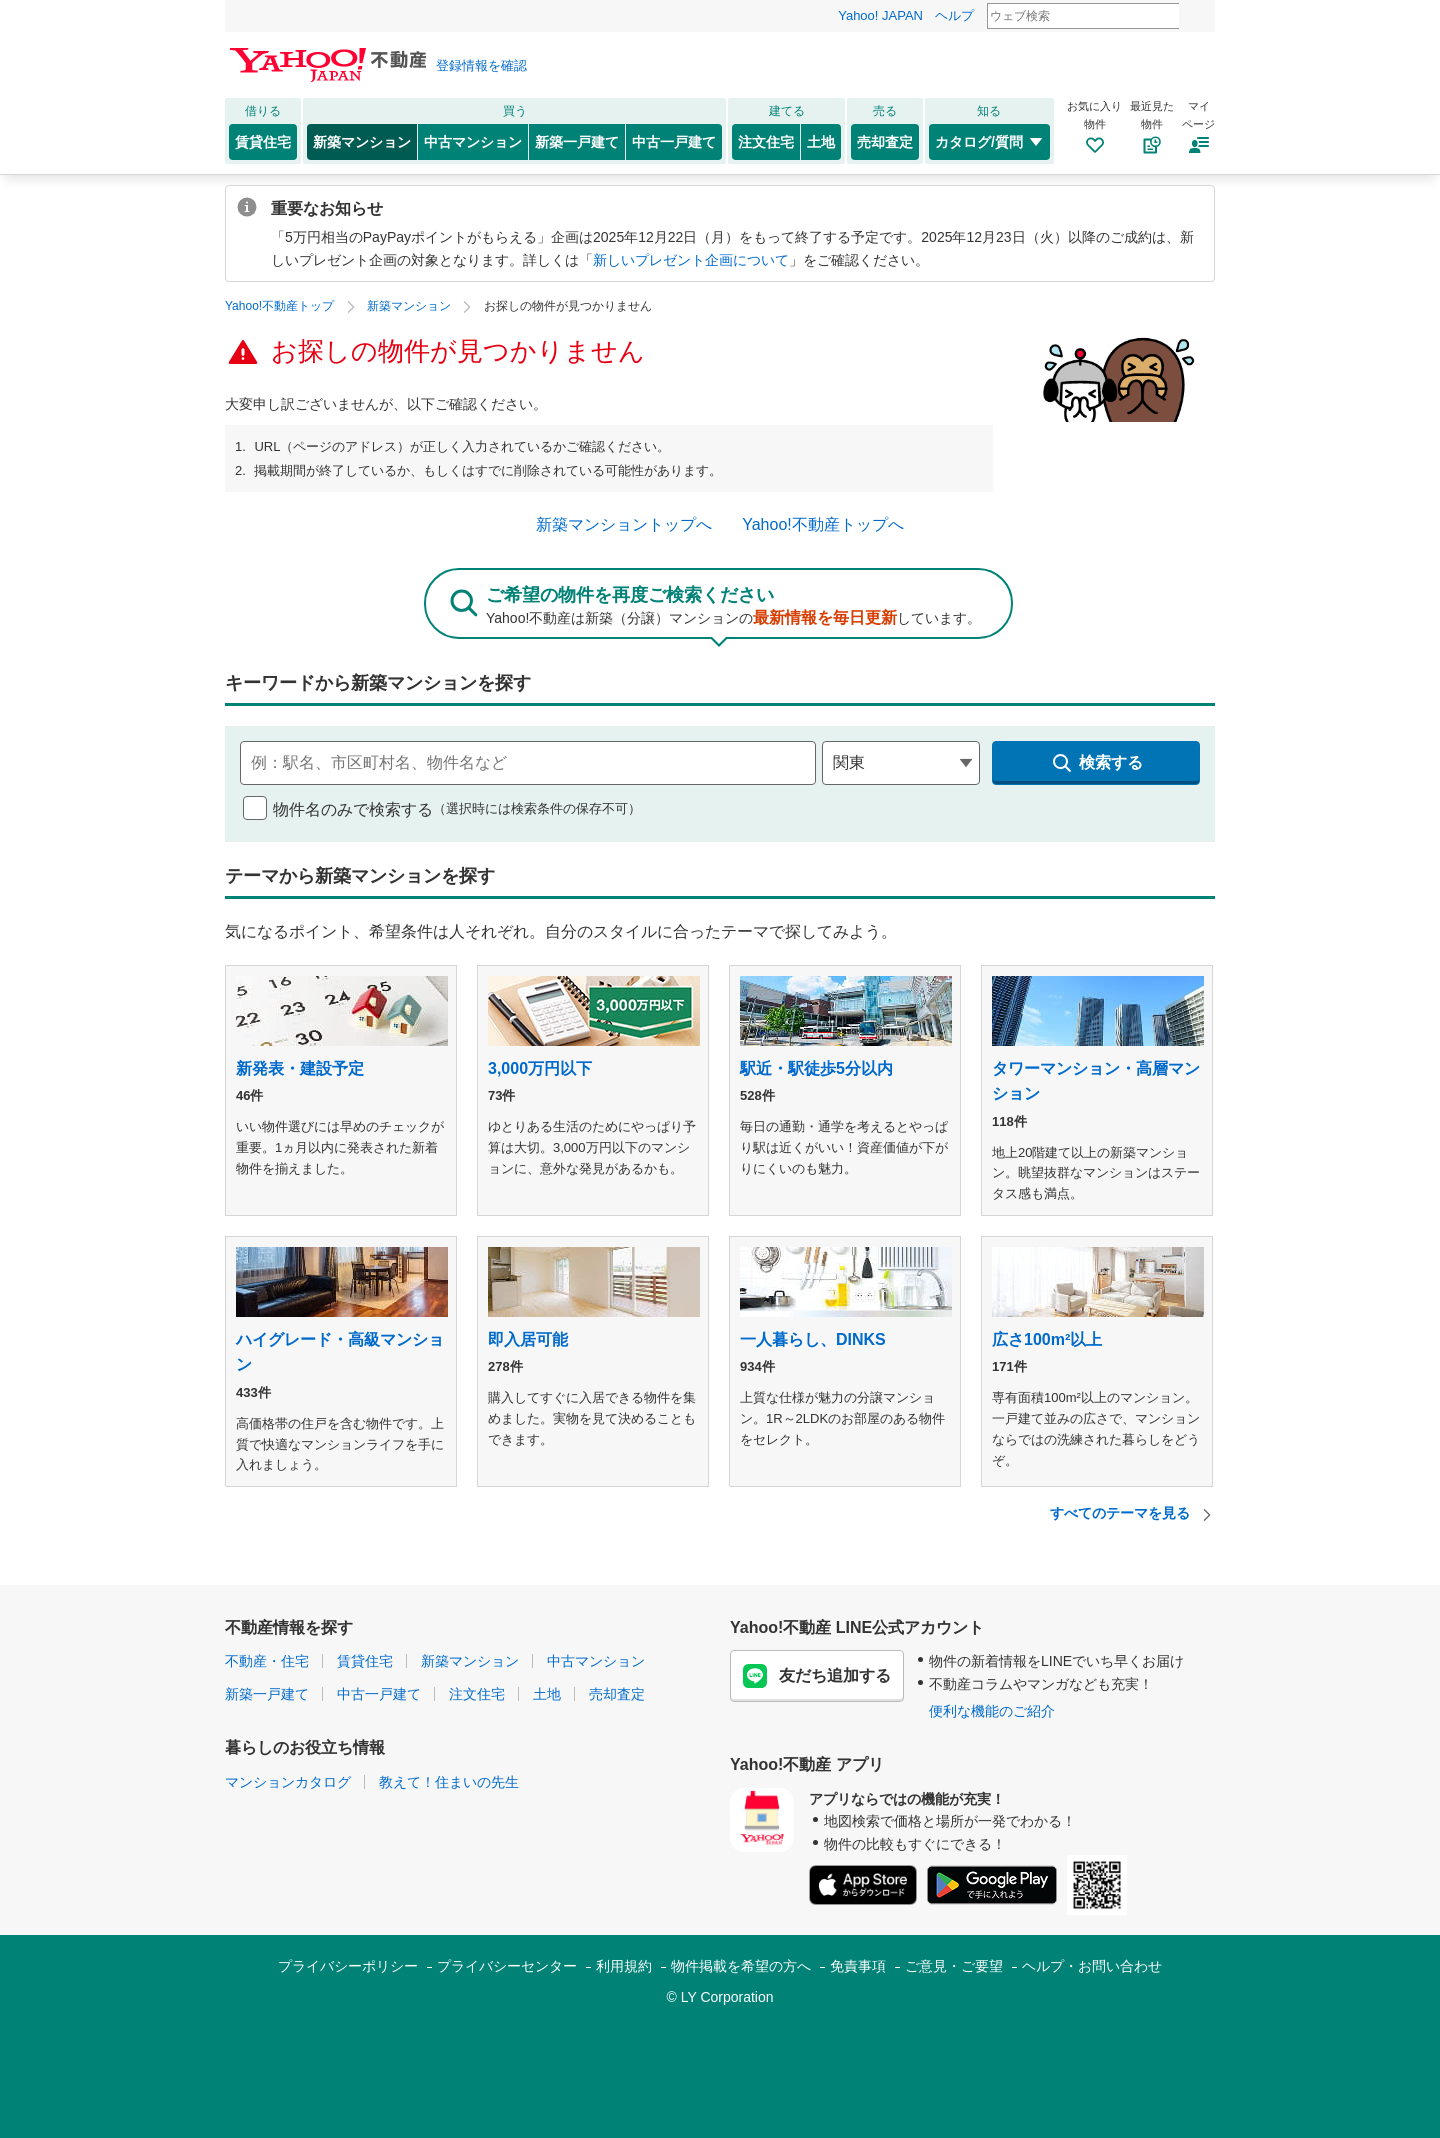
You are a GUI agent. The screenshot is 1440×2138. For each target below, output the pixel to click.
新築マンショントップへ (624, 524)
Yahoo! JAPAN (880, 15)
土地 (821, 142)
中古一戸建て (674, 142)
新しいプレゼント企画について (691, 260)
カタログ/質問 (989, 142)
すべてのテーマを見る (1132, 1513)
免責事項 (858, 1966)
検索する (1096, 763)
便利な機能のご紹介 (992, 1711)
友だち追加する (817, 1676)
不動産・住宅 (267, 1661)
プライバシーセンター (507, 1966)
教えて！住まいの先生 (449, 1782)
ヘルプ (954, 15)
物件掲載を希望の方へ (741, 1966)
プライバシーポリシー (348, 1966)
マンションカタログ (288, 1782)
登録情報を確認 (481, 65)
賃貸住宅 (263, 142)
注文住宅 (766, 142)
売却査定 (885, 142)
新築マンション (362, 142)
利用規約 (624, 1966)
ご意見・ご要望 (954, 1966)
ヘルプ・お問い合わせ (1092, 1966)
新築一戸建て (577, 142)
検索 (1192, 17)
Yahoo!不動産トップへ (823, 524)
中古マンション (473, 142)
